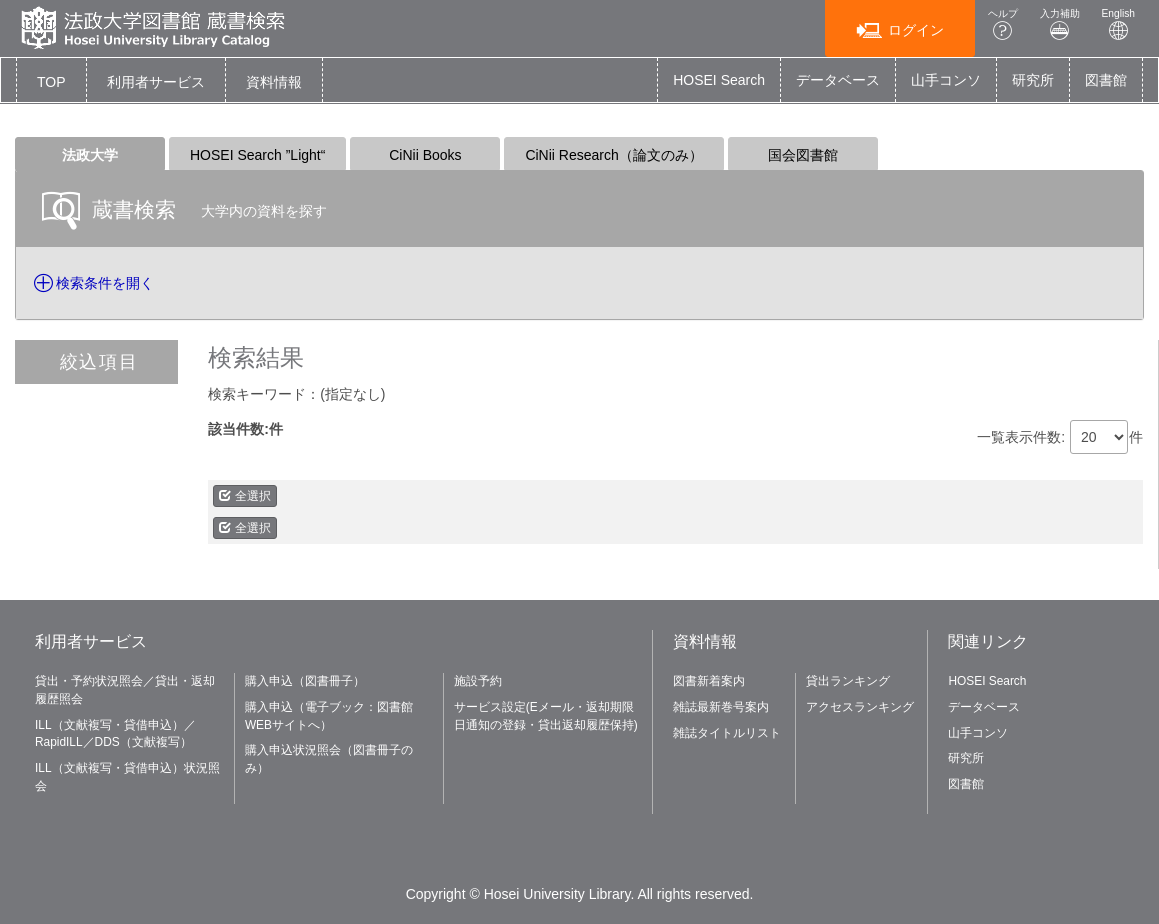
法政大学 (90, 155)
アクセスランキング (860, 707)
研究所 (1033, 80)
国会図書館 (803, 155)
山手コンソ (946, 80)
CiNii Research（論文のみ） (613, 155)
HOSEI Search (719, 80)
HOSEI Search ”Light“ (257, 155)
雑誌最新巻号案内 (721, 707)
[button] (156, 82)
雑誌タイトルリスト (727, 733)
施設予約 (478, 681)
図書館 (1106, 80)
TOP (51, 82)
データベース (838, 80)
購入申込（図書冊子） (305, 681)
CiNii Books (425, 155)
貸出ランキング (848, 681)
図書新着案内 (709, 681)
